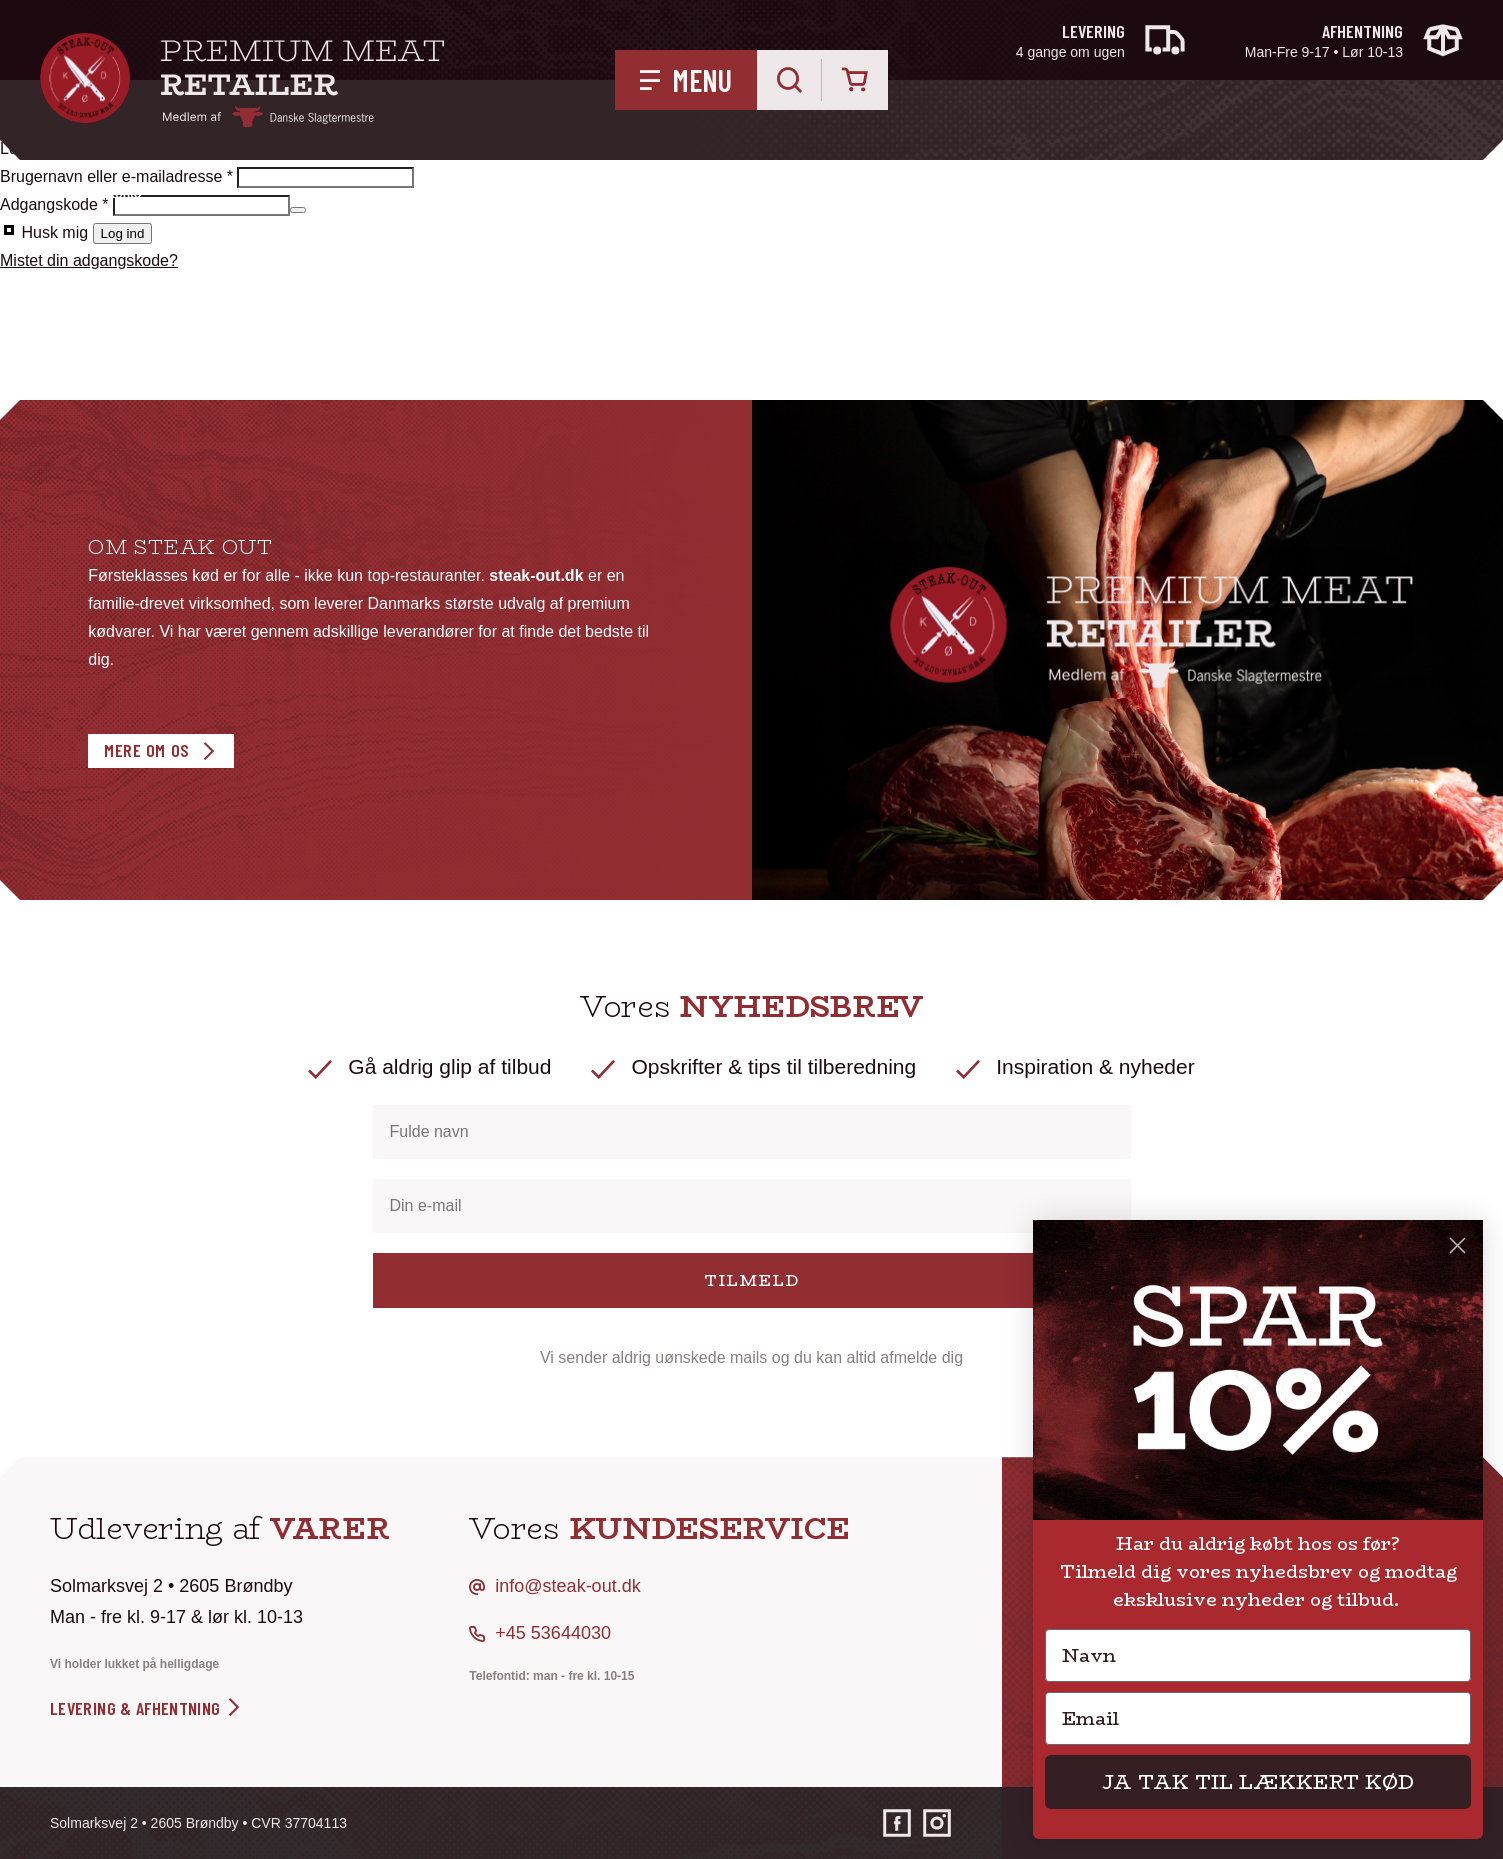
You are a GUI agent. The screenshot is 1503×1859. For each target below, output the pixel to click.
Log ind (123, 233)
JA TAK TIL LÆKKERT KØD (1258, 1781)
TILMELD (751, 1280)
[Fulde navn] (752, 1132)
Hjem (54, 194)
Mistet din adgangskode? (89, 260)
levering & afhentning (146, 1708)
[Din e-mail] (752, 1206)
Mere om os (146, 750)
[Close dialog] (1457, 1245)
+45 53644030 (553, 1633)
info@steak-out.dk (567, 1586)
